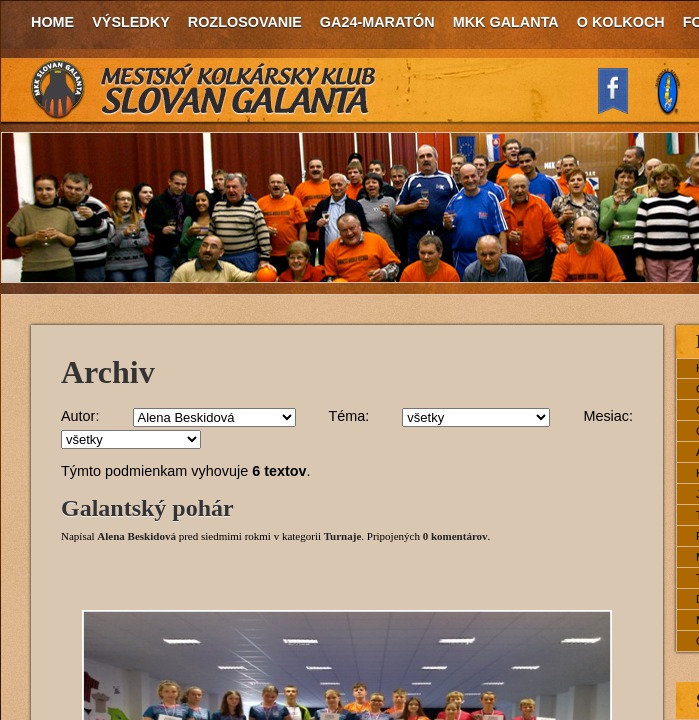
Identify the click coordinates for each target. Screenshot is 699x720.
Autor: (80, 416)
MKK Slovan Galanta (204, 90)
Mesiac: (608, 416)
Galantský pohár (147, 508)
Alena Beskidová (136, 536)
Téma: (348, 416)
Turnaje (343, 536)
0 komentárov (455, 536)
